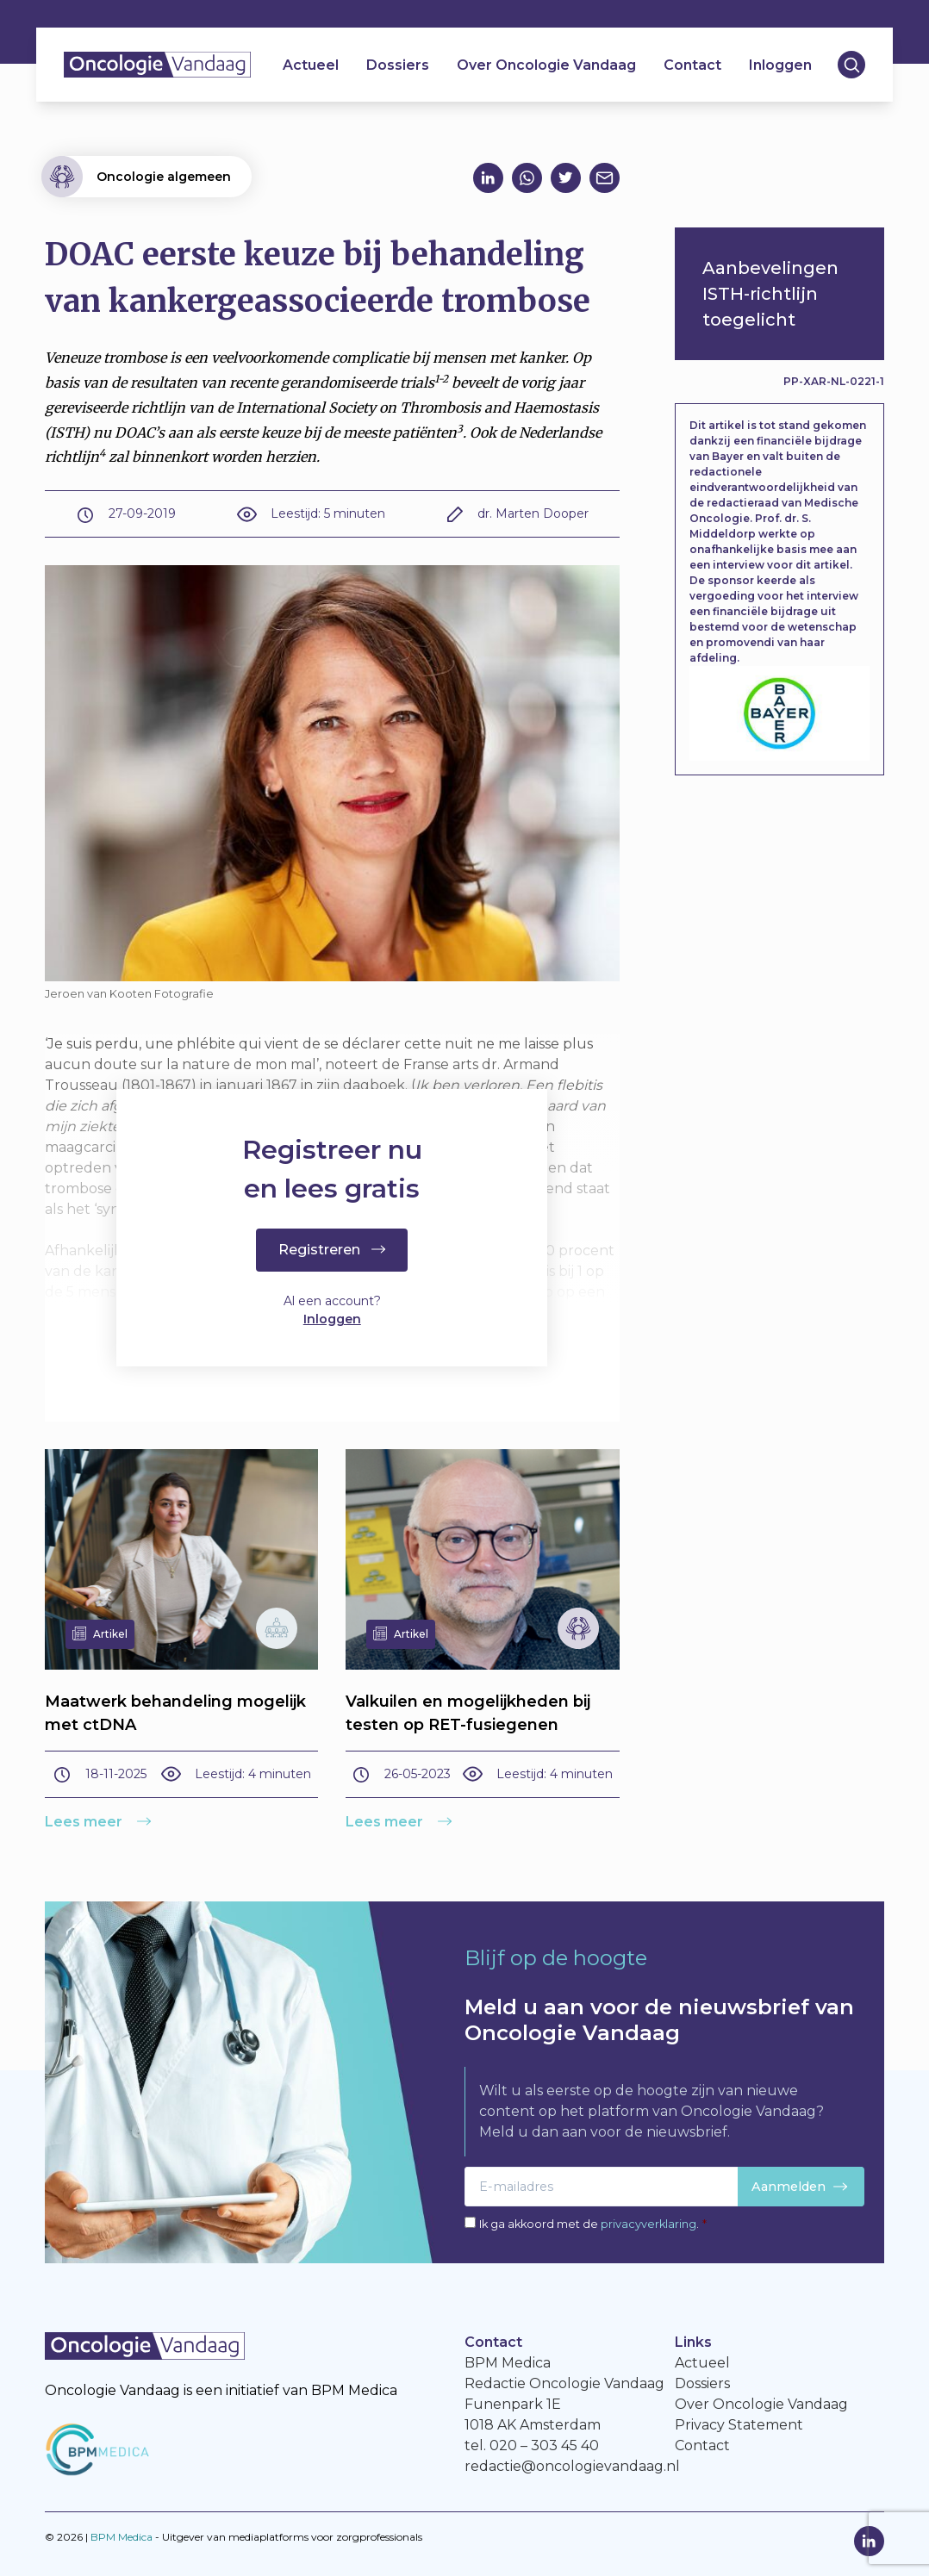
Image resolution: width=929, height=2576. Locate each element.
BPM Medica (121, 2536)
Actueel (311, 65)
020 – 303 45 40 (544, 2445)
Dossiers (397, 65)
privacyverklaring (648, 2224)
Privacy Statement (739, 2425)
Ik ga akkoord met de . (593, 2224)
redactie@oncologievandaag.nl (572, 2466)
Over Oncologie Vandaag (546, 65)
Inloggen (780, 65)
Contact (692, 65)
